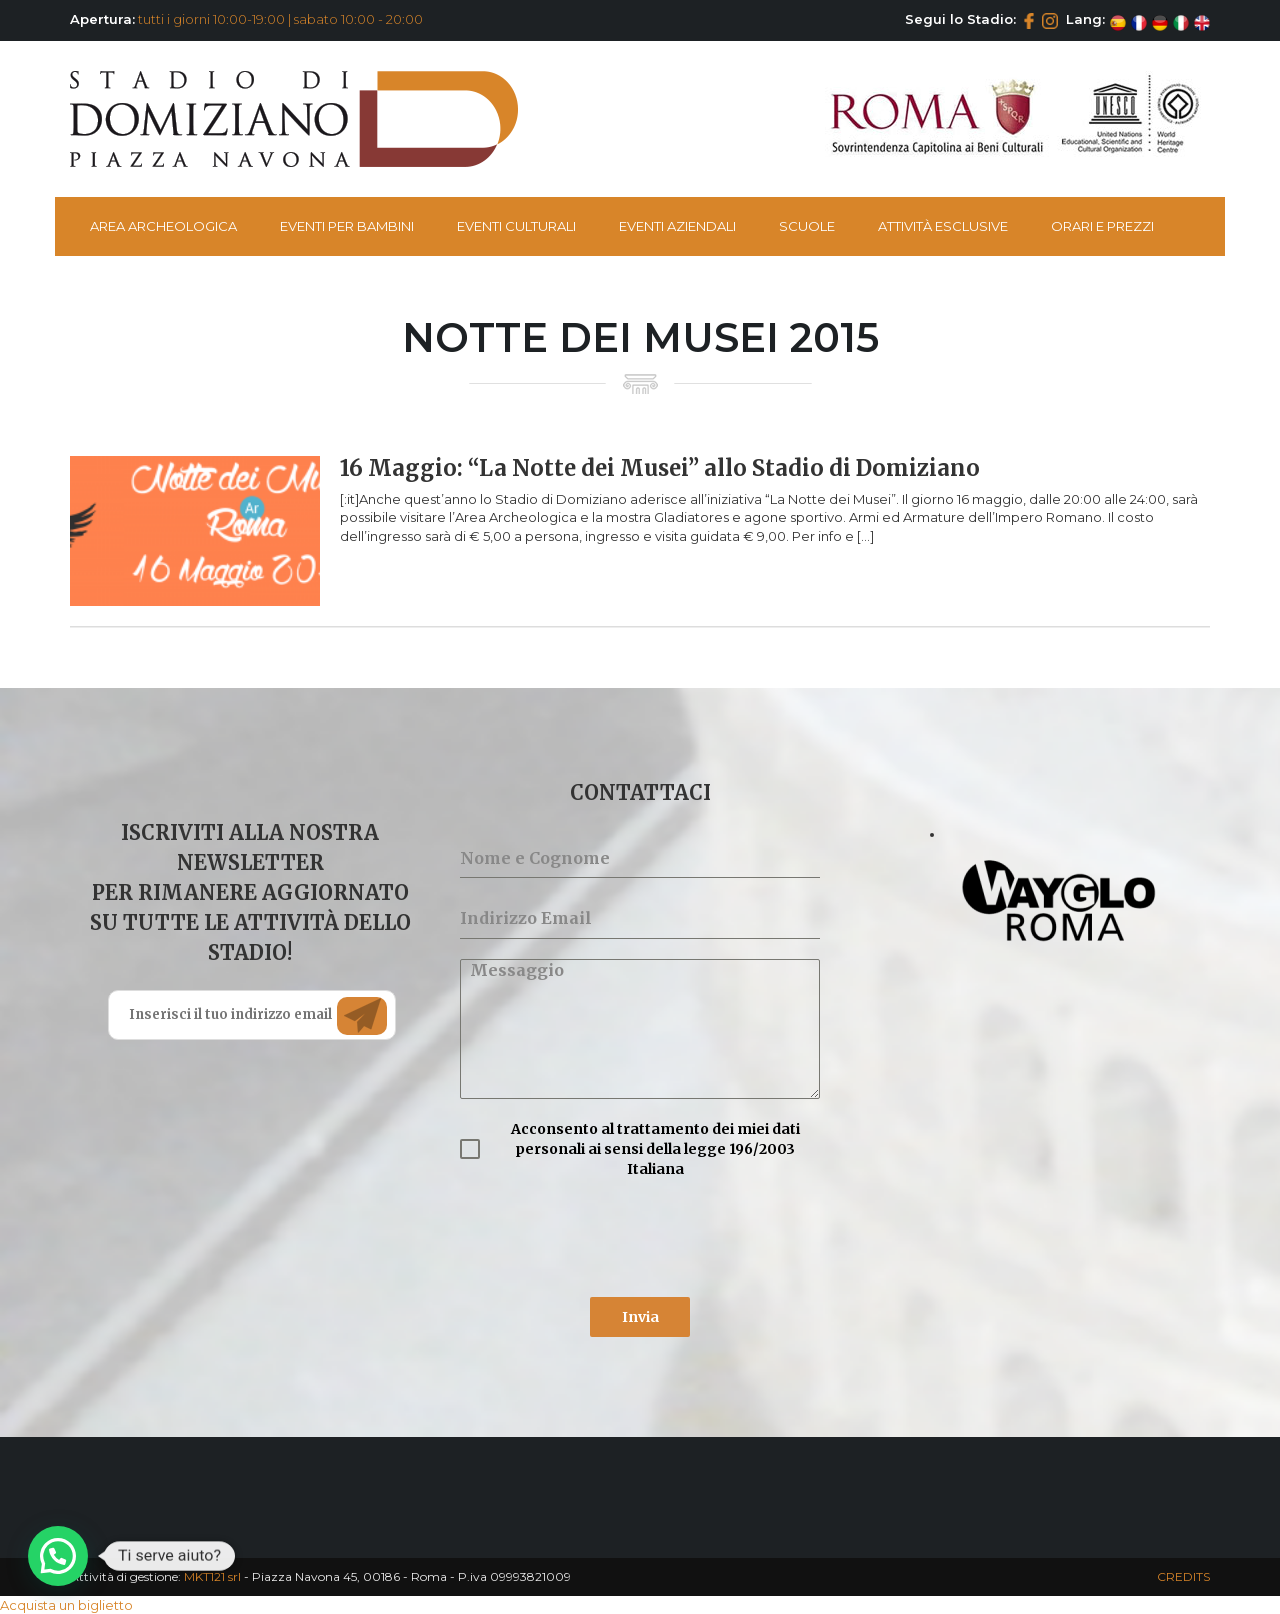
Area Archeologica (163, 226)
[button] (58, 1556)
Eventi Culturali (516, 226)
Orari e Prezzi (1102, 226)
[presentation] (612, 1238)
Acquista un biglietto (66, 1605)
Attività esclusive (943, 226)
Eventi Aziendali (677, 226)
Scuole (807, 226)
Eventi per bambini (347, 226)
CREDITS (1183, 1576)
